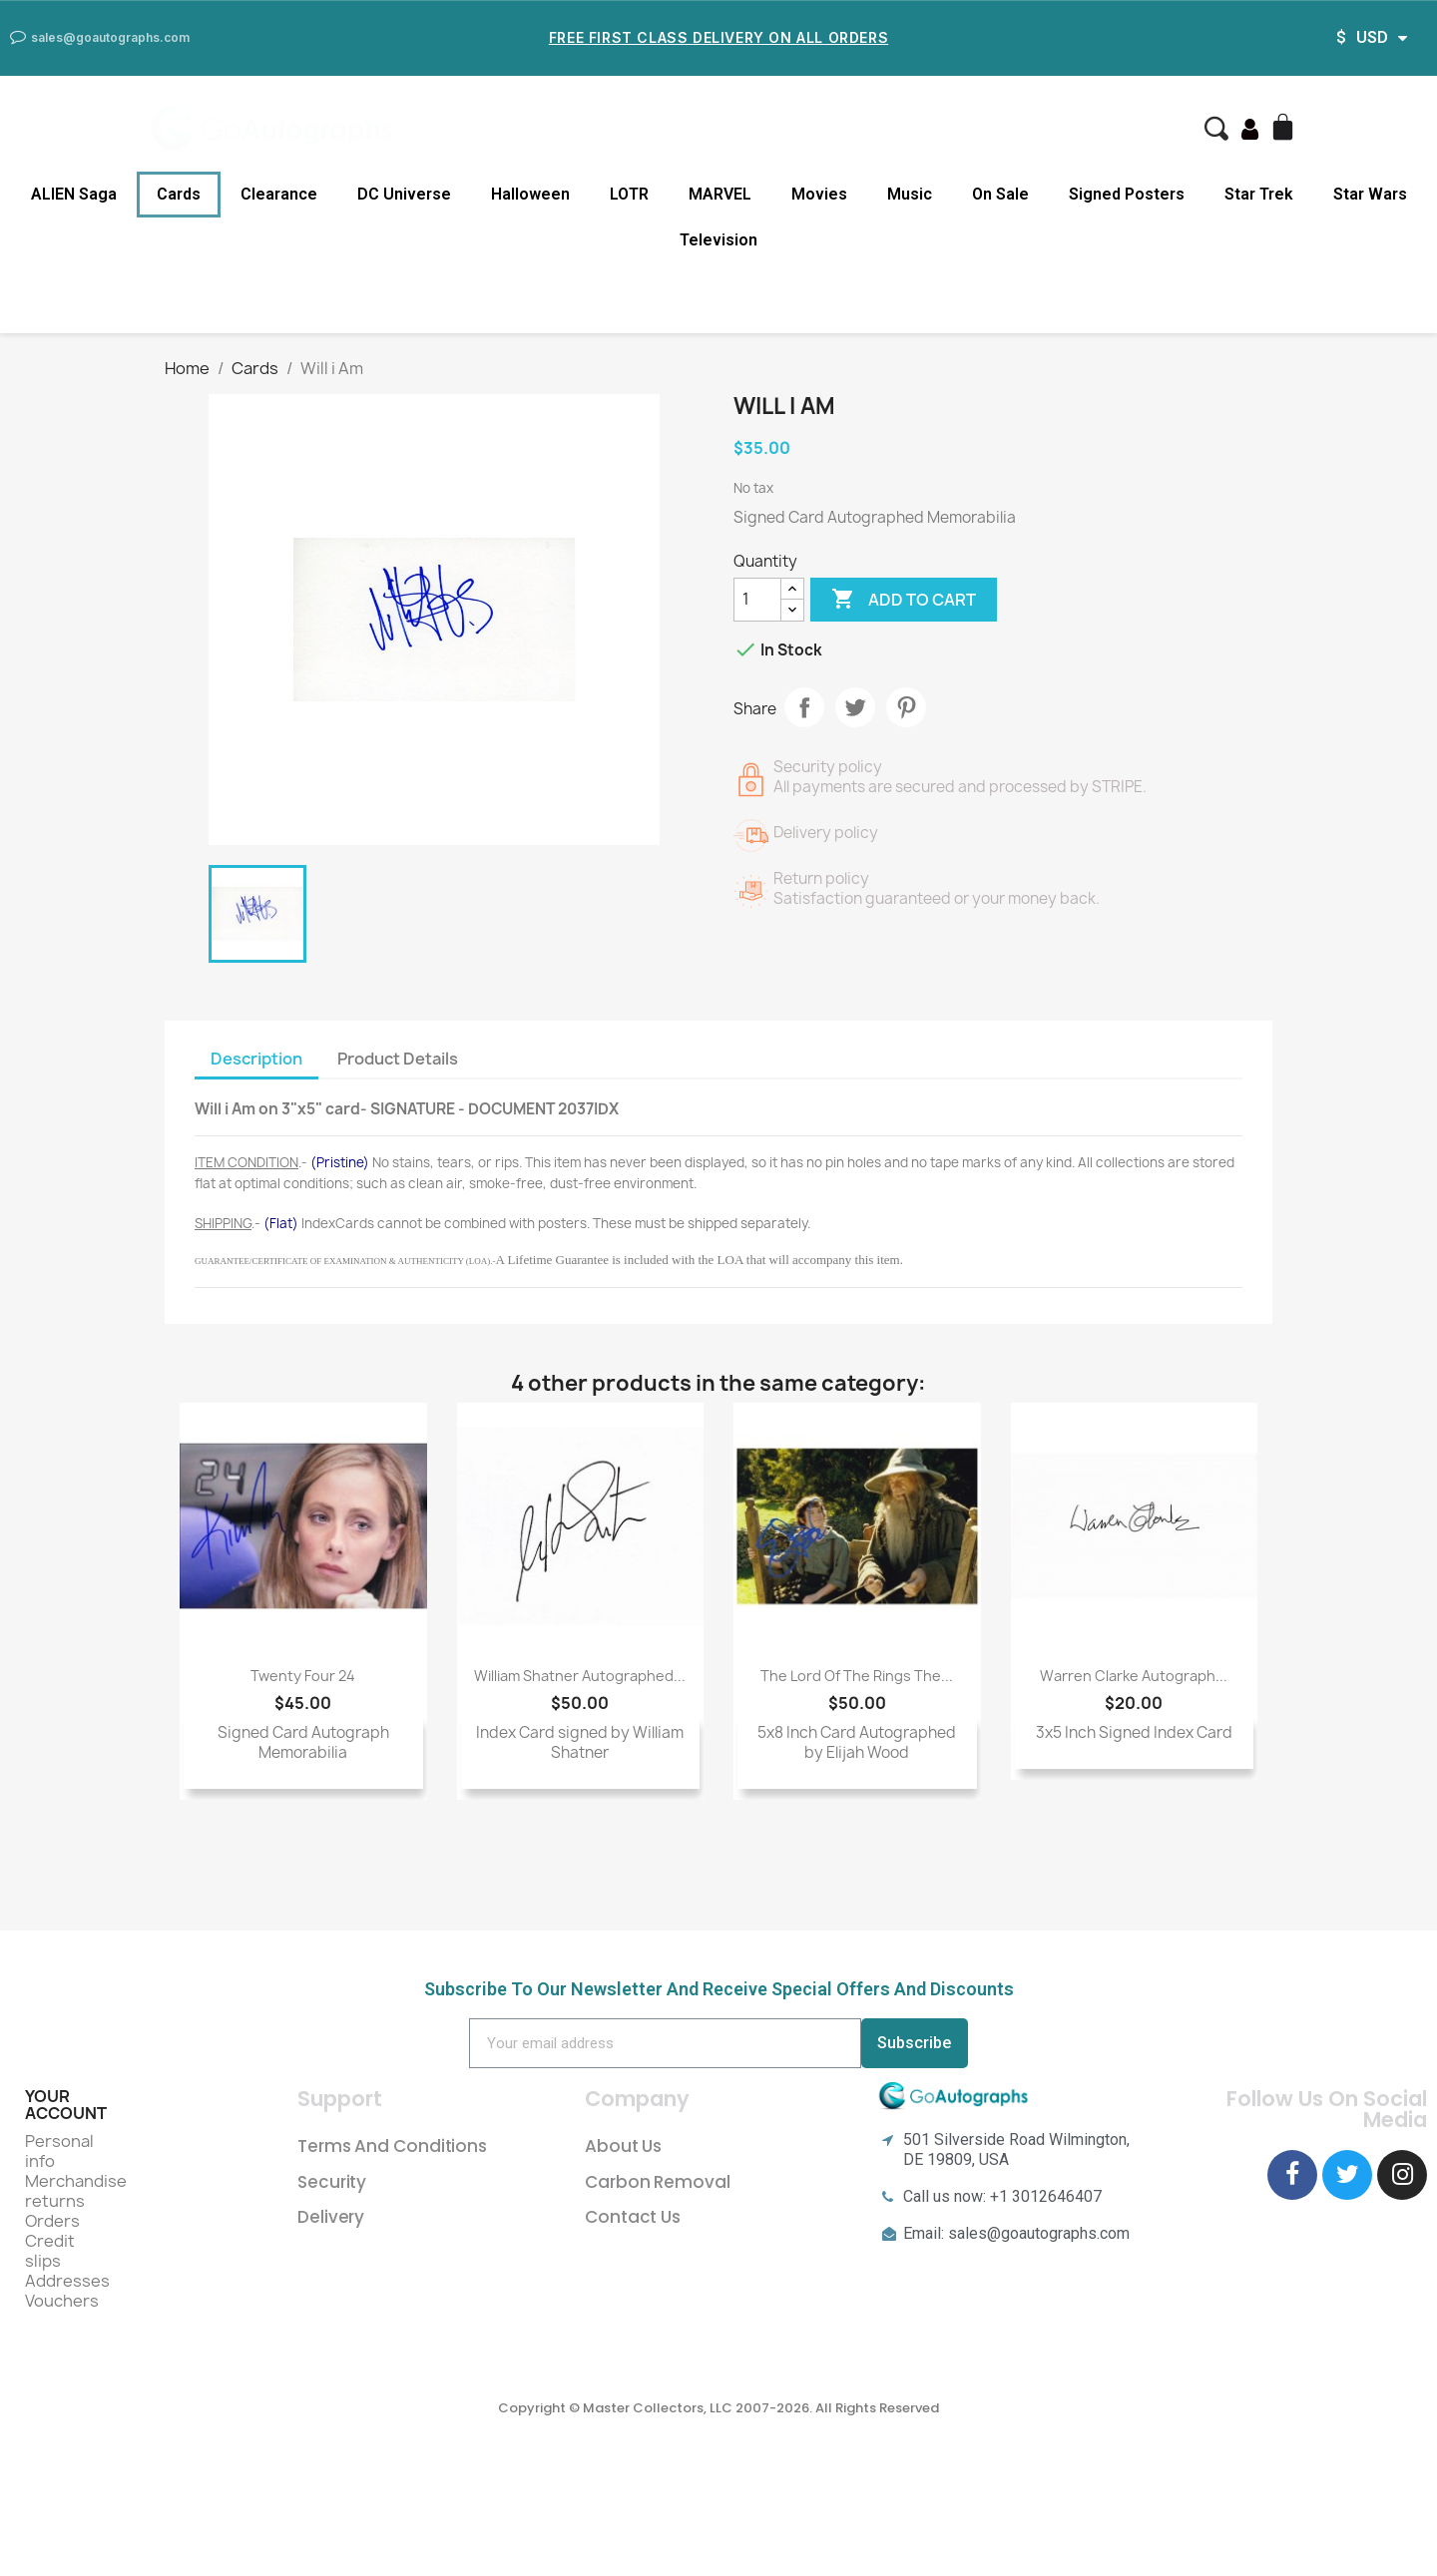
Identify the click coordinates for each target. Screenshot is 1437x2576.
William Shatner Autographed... (580, 1675)
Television (718, 239)
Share (804, 707)
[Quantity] (757, 600)
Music (909, 194)
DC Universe (404, 194)
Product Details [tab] (397, 1059)
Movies (819, 194)
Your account (66, 2105)
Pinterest (906, 707)
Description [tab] (256, 1059)
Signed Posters (1127, 194)
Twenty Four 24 (302, 1675)
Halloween (530, 194)
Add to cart (903, 600)
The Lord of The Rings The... (856, 1675)
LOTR (629, 194)
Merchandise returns (76, 2191)
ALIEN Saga (74, 194)
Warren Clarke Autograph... (1133, 1675)
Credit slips (50, 2251)
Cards (179, 194)
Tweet (855, 707)
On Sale (1000, 194)
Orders (52, 2221)
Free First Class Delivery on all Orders (718, 37)
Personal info (59, 2151)
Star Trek (1258, 194)
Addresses (67, 2281)
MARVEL (720, 194)
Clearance (278, 194)
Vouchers (62, 2301)
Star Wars (1370, 194)
